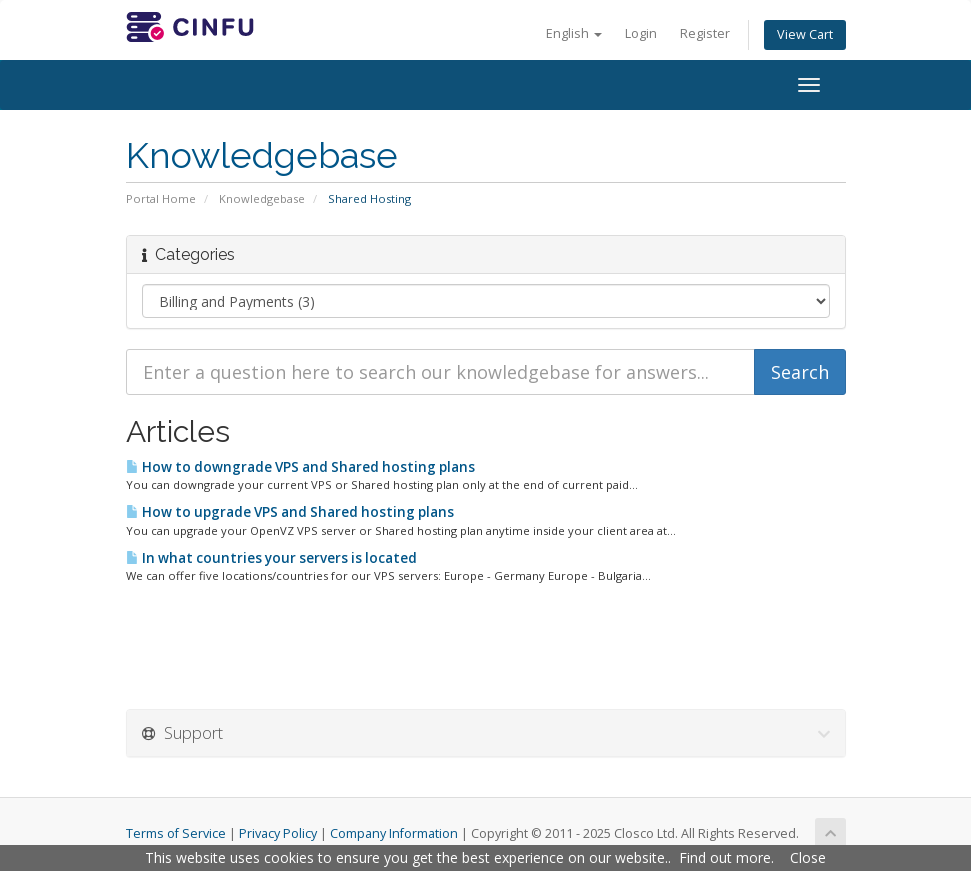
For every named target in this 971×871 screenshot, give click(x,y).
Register (705, 33)
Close (808, 857)
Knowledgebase (262, 198)
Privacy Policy (278, 833)
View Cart (805, 34)
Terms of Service (176, 833)
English (574, 33)
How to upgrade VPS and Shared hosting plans (290, 512)
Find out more (725, 857)
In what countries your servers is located (271, 558)
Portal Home (161, 198)
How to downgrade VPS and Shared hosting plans (300, 467)
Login (641, 33)
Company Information (394, 833)
